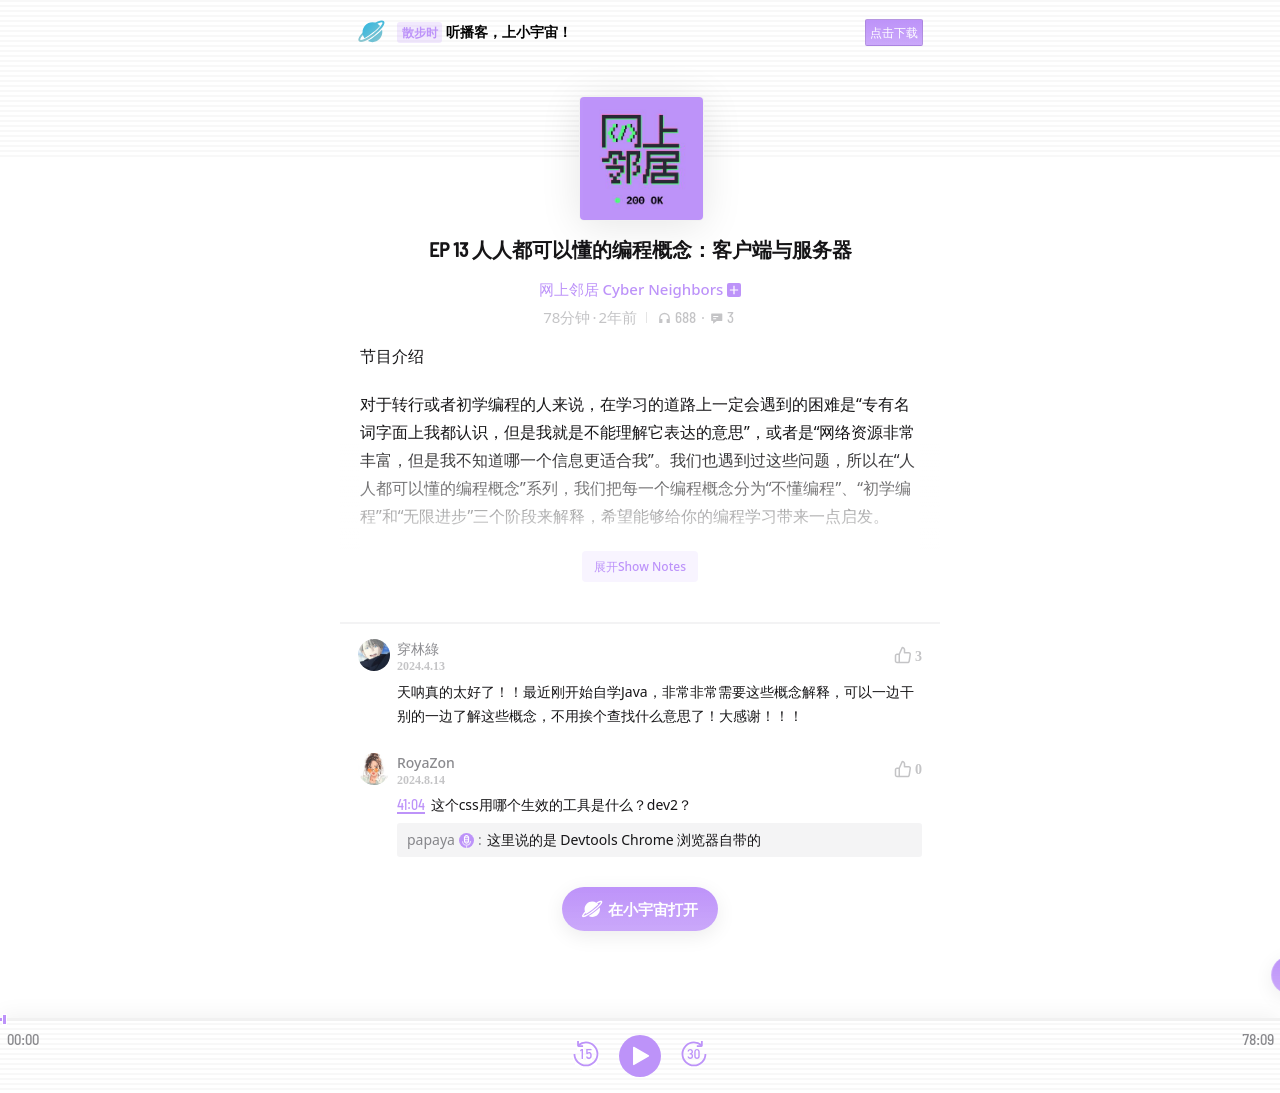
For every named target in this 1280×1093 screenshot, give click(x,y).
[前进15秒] (694, 1055)
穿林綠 (418, 648)
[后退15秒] (586, 1055)
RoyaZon (426, 762)
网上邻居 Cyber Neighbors (631, 289)
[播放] (640, 1056)
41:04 (411, 804)
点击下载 (894, 32)
